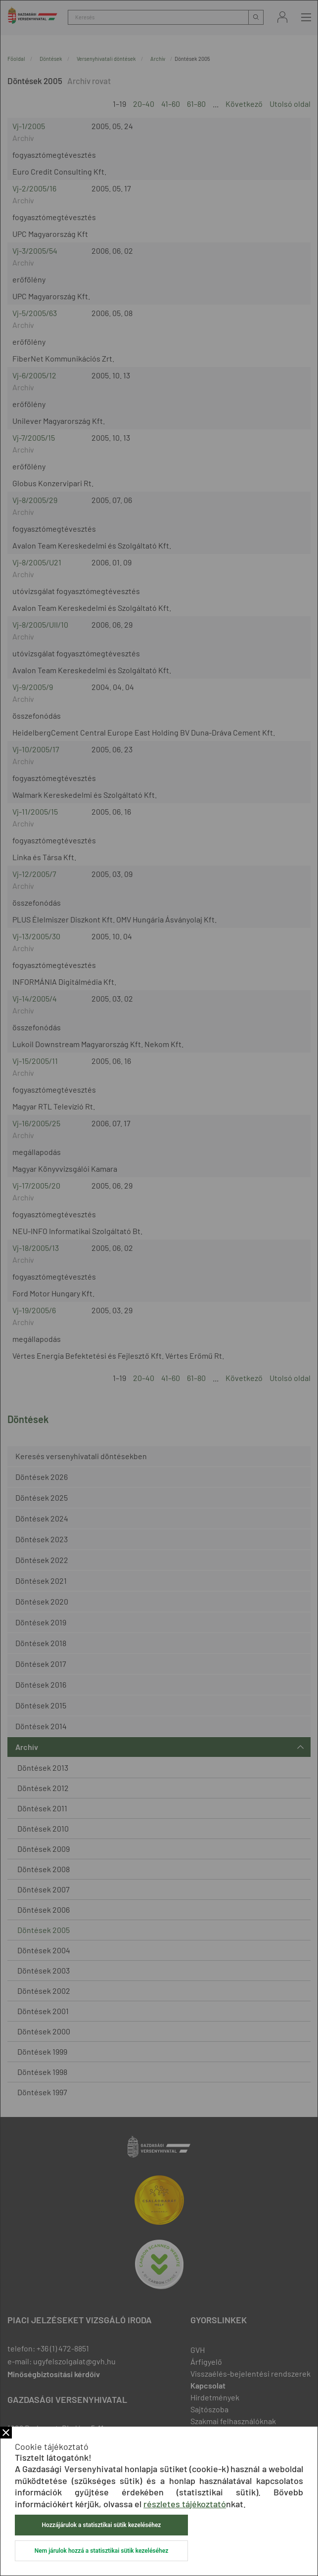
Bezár (6, 2432)
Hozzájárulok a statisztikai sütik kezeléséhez (101, 2525)
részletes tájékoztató (184, 2503)
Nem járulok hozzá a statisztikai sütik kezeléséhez (101, 2550)
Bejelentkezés (282, 17)
